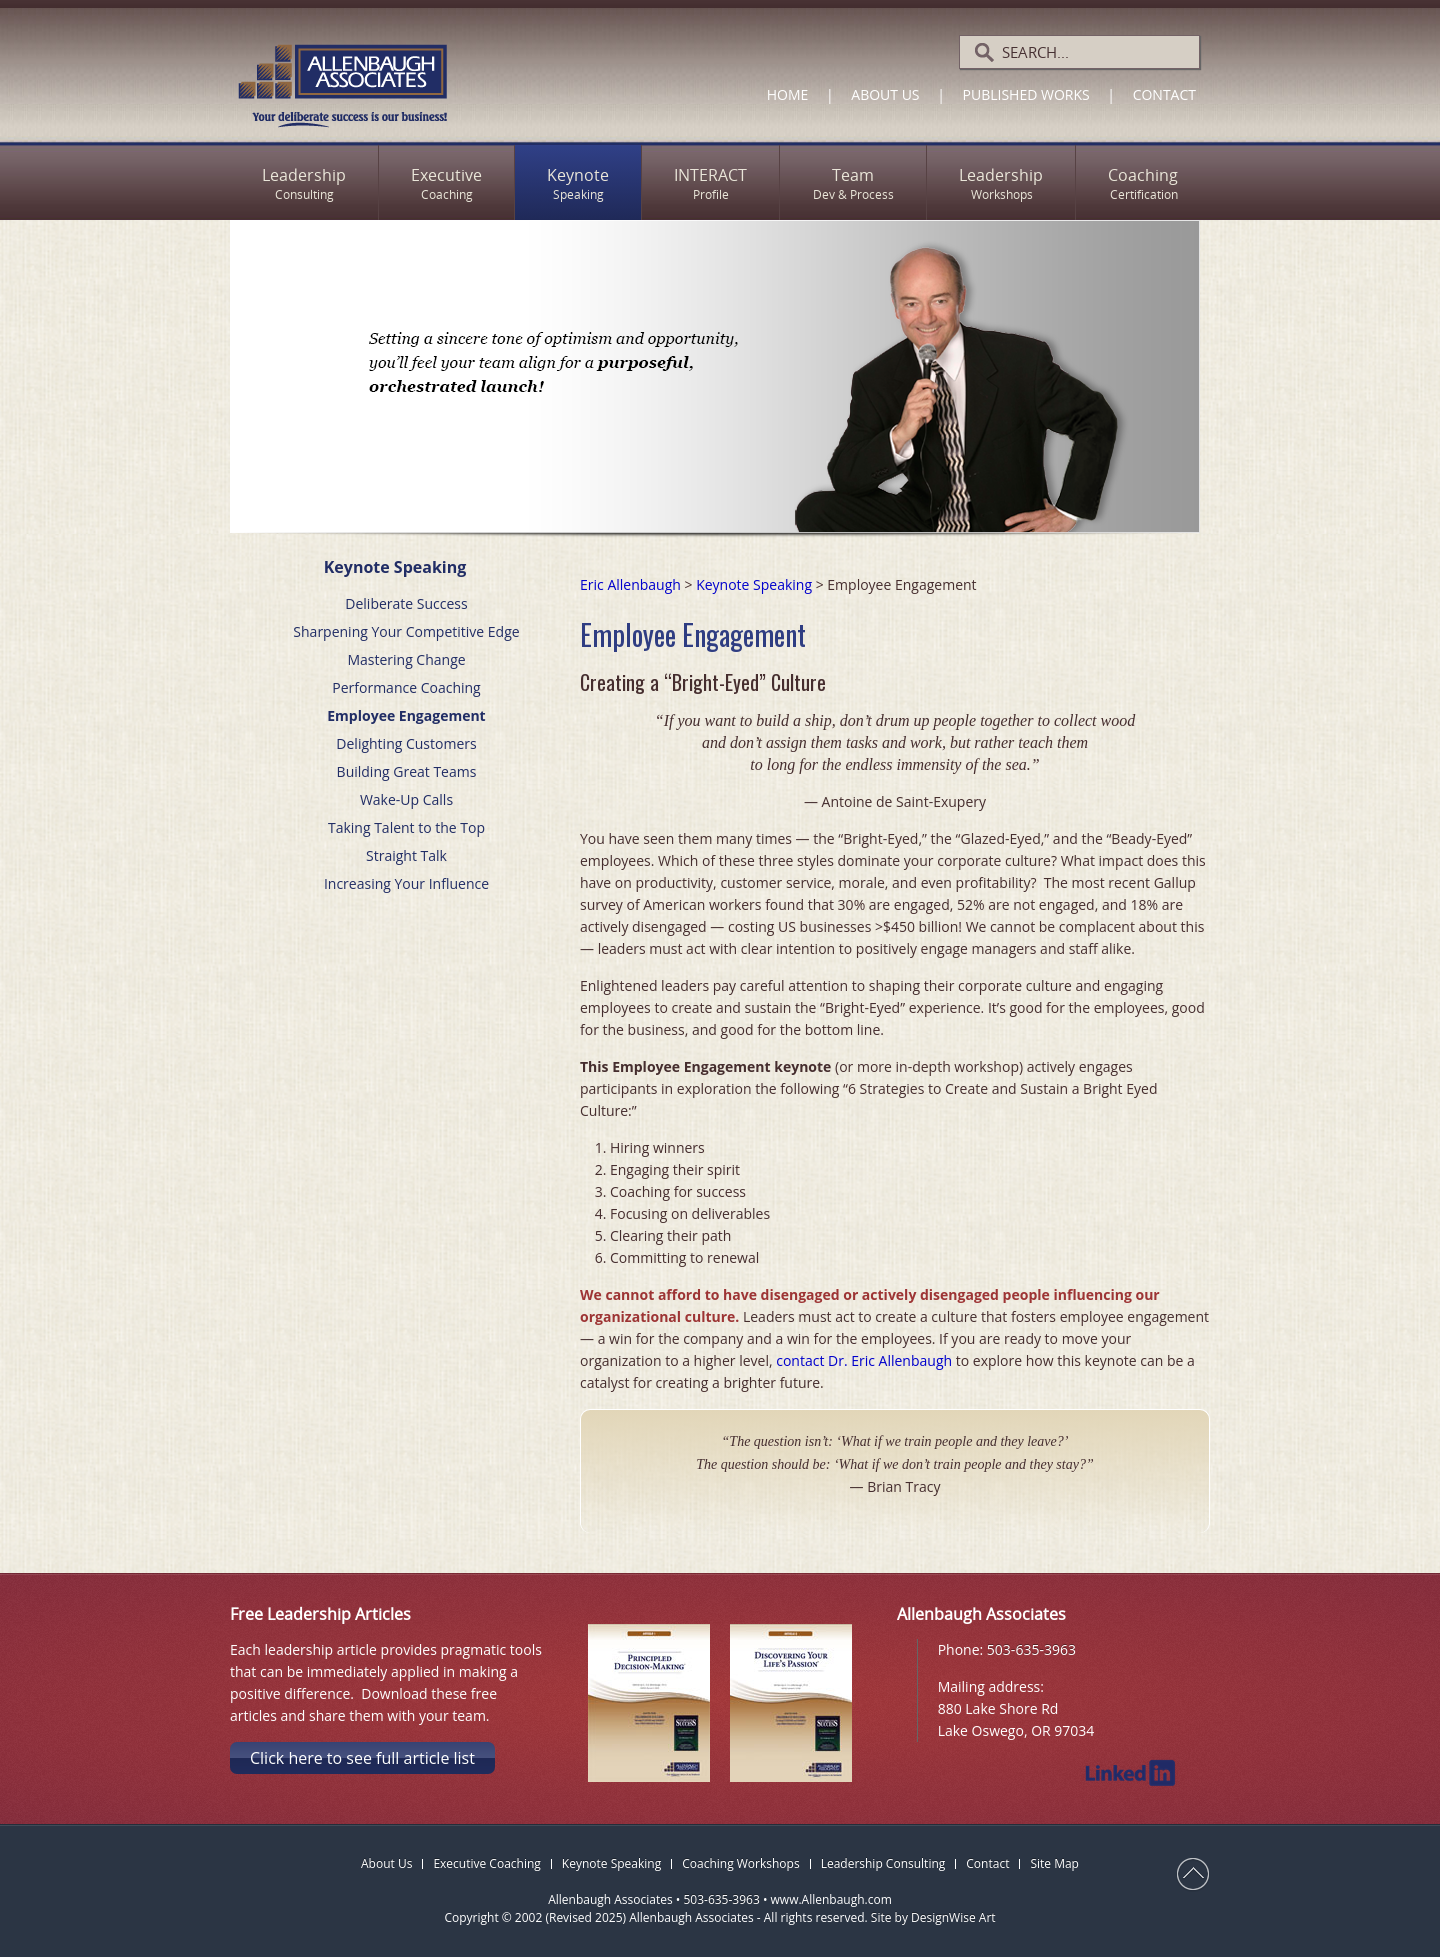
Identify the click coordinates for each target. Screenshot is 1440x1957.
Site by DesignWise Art (933, 1917)
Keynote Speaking (754, 584)
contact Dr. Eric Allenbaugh (864, 1360)
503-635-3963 (1031, 1649)
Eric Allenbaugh (630, 584)
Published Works (1026, 94)
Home (788, 94)
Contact (1164, 94)
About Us (885, 94)
